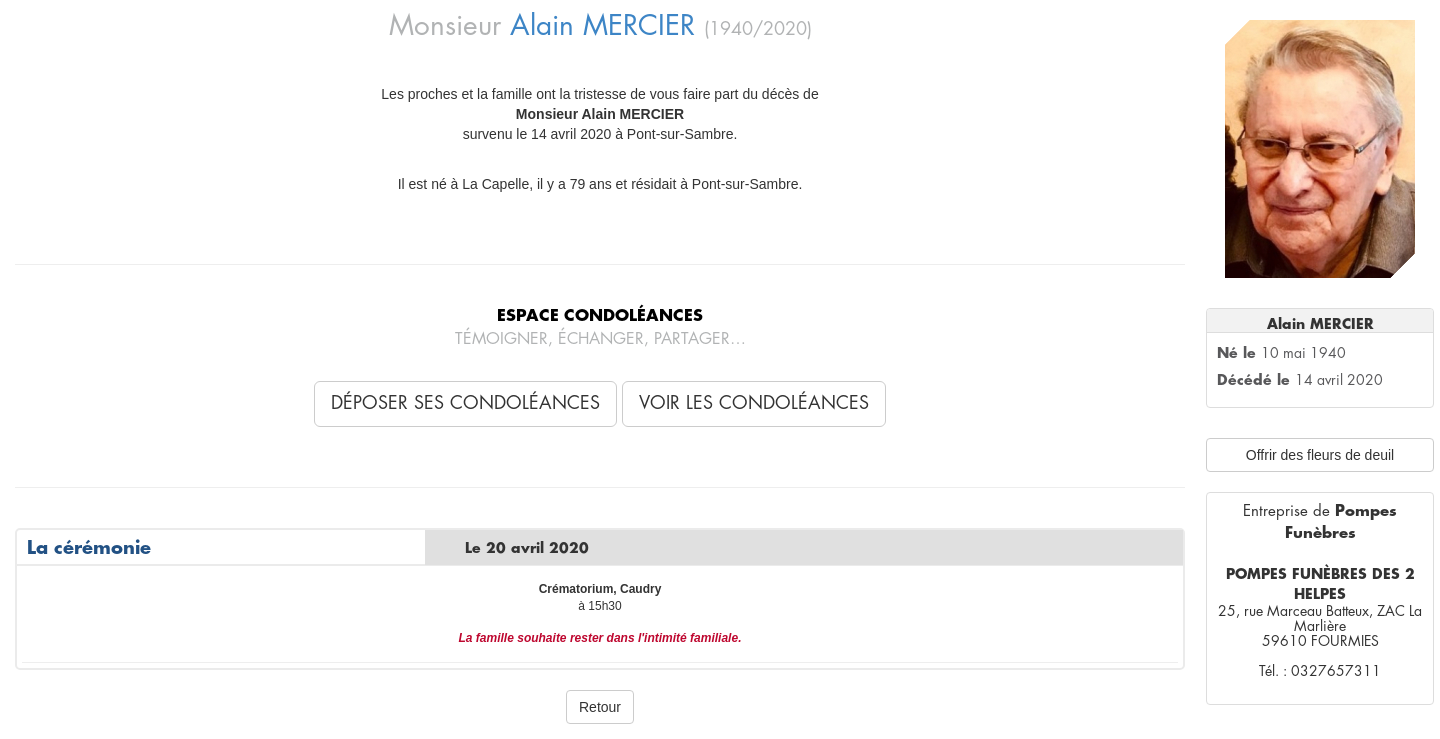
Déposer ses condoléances (465, 403)
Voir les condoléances (754, 403)
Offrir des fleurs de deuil (1320, 455)
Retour (600, 707)
